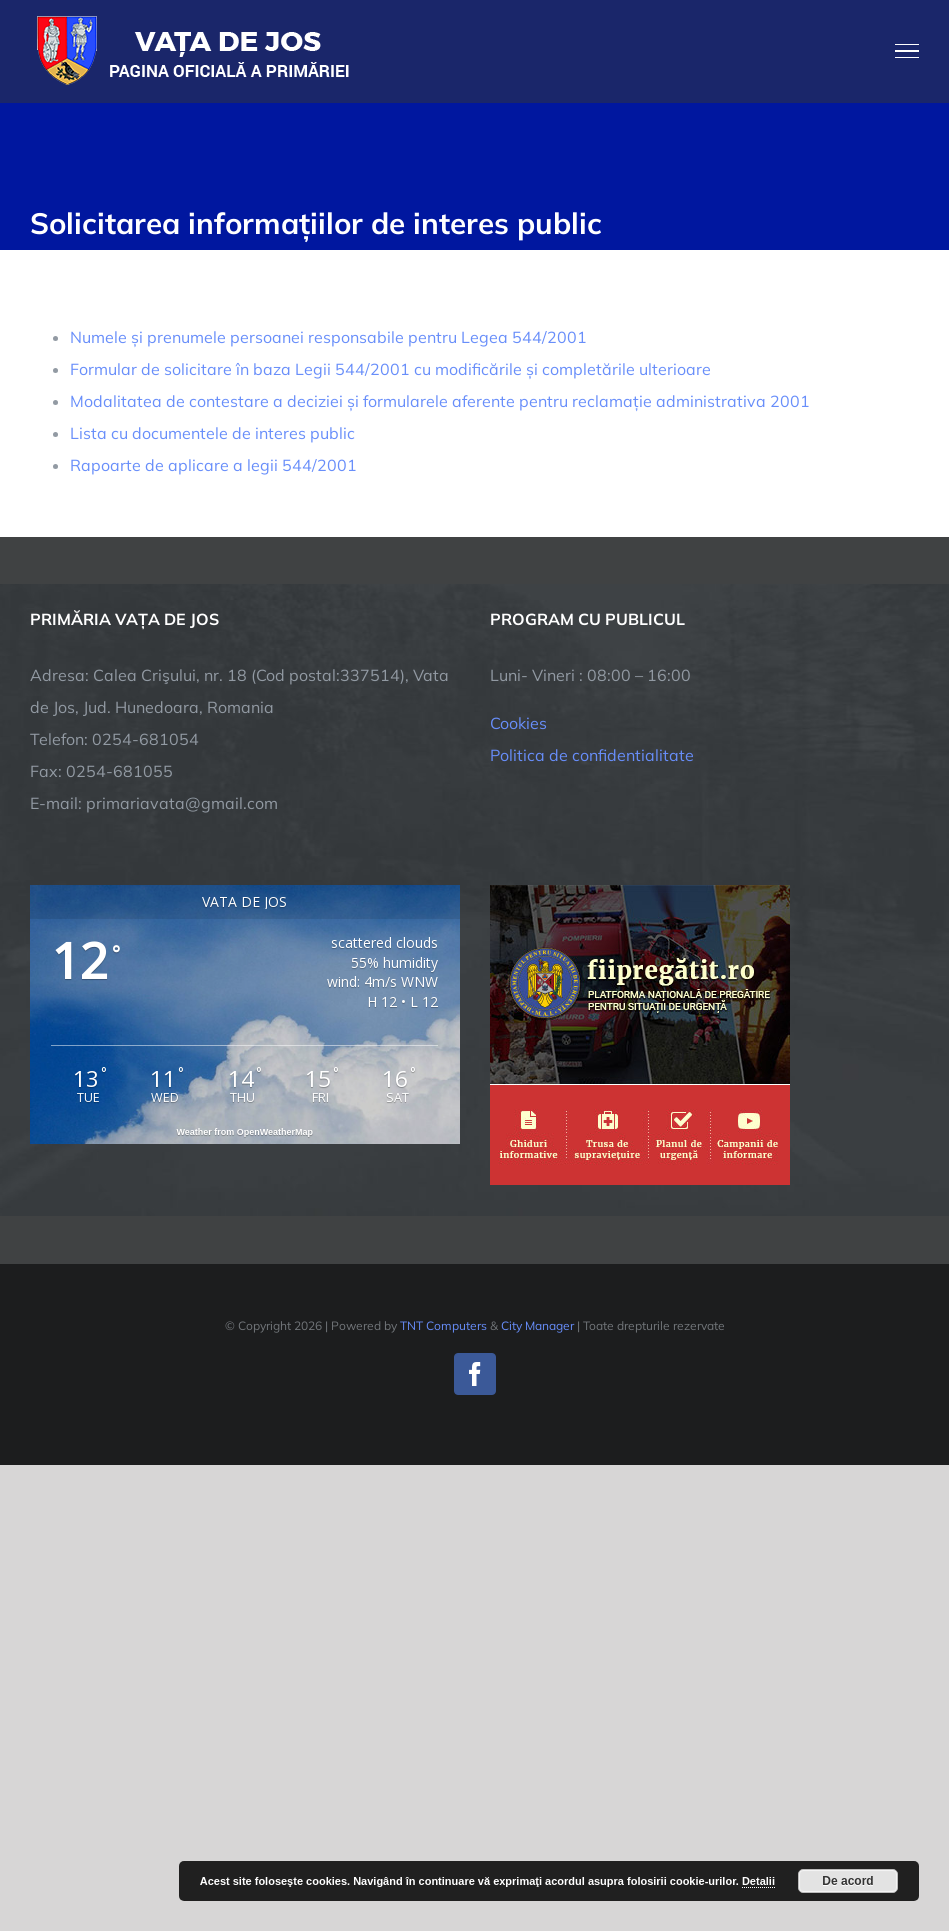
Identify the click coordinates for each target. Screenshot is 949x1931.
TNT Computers (443, 1325)
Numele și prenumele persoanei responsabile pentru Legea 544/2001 (328, 337)
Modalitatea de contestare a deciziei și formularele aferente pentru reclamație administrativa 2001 (440, 401)
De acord (847, 1881)
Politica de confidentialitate (592, 755)
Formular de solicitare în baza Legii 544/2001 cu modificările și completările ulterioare (390, 369)
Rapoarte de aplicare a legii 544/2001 (213, 465)
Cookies (518, 723)
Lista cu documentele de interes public (212, 433)
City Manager (537, 1325)
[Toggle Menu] (907, 51)
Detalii (758, 1881)
